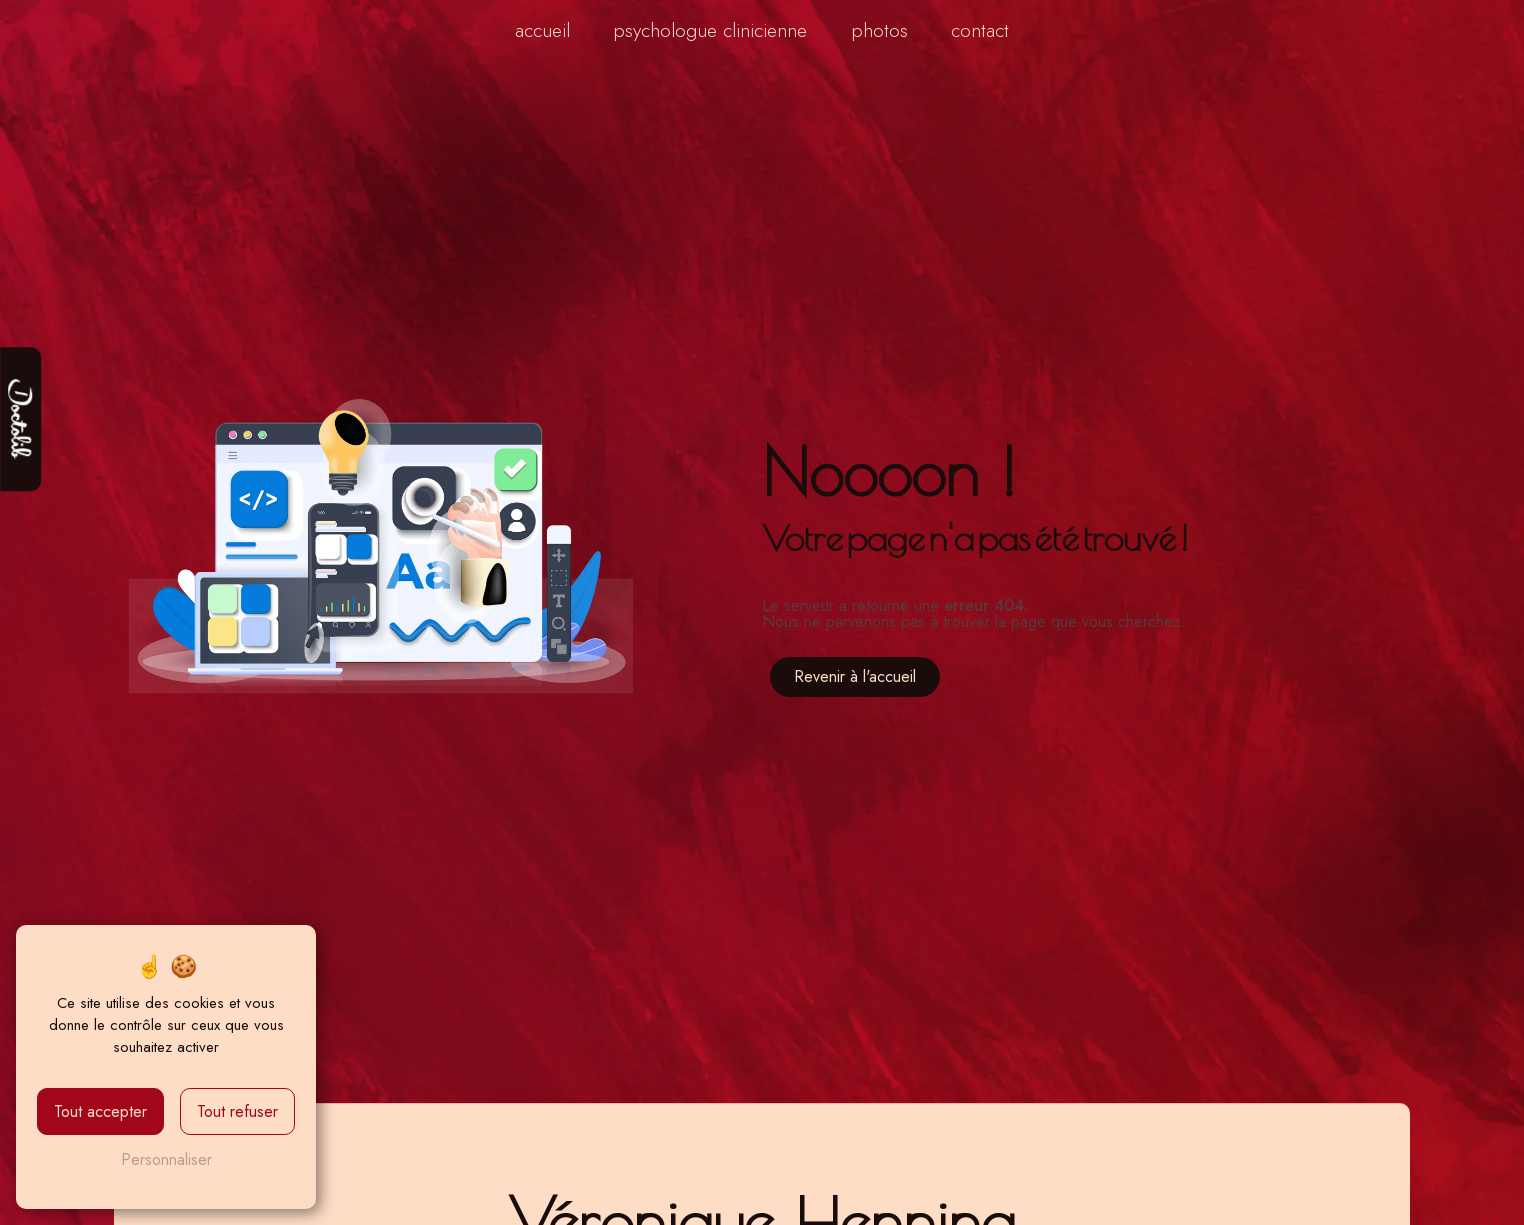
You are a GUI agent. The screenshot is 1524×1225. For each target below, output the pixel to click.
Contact (980, 30)
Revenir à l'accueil (855, 676)
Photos (879, 30)
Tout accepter (100, 1111)
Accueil (542, 30)
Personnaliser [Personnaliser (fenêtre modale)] (166, 1159)
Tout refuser (237, 1111)
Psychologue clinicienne (710, 30)
